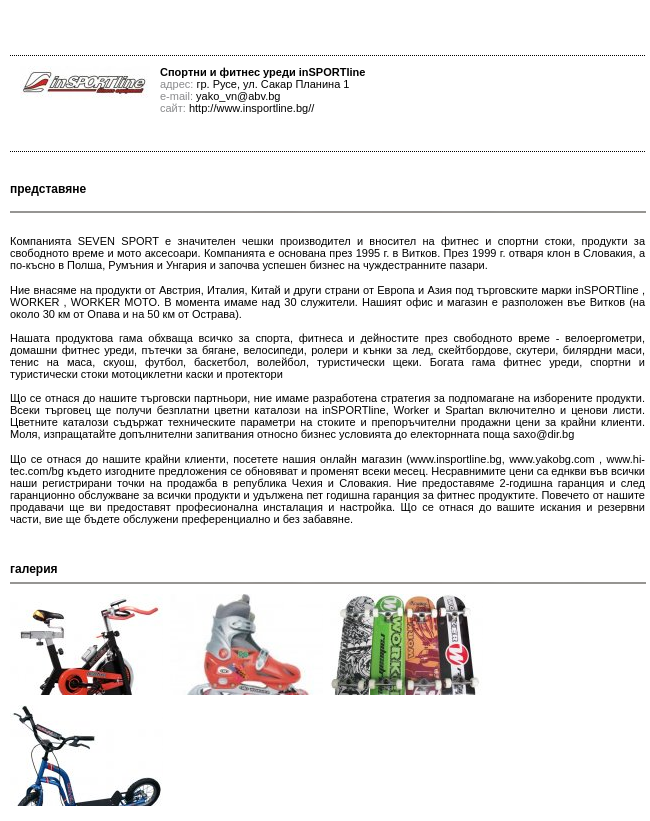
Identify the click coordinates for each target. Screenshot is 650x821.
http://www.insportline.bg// (251, 108)
